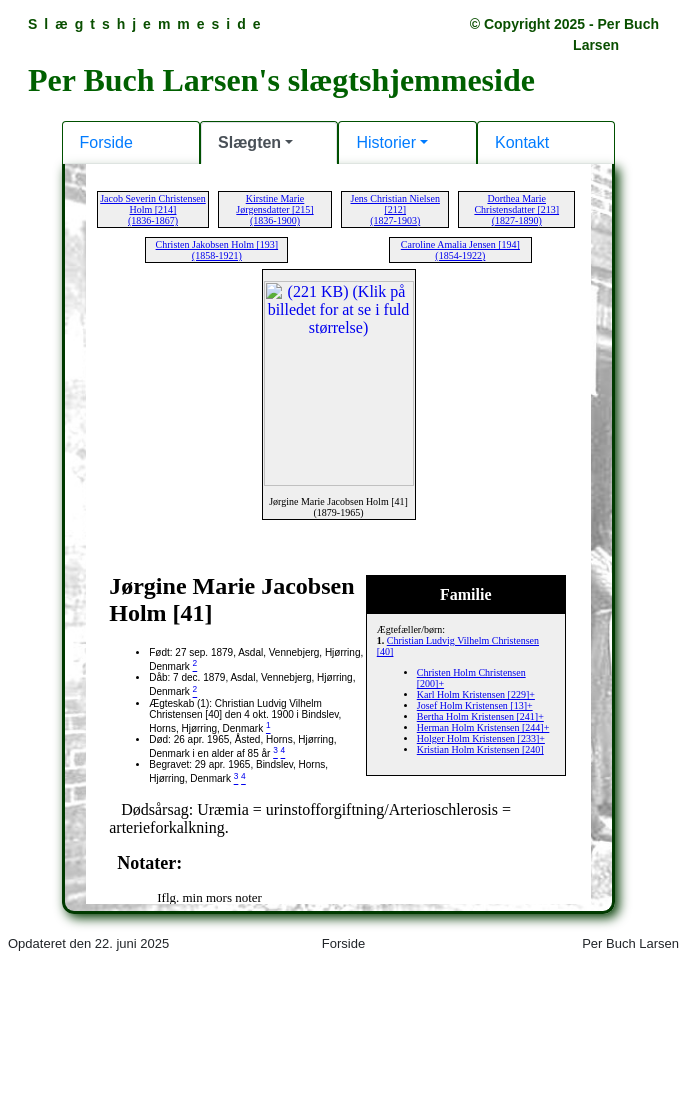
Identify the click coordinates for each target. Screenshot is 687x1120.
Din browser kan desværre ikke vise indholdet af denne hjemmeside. (343, 558)
